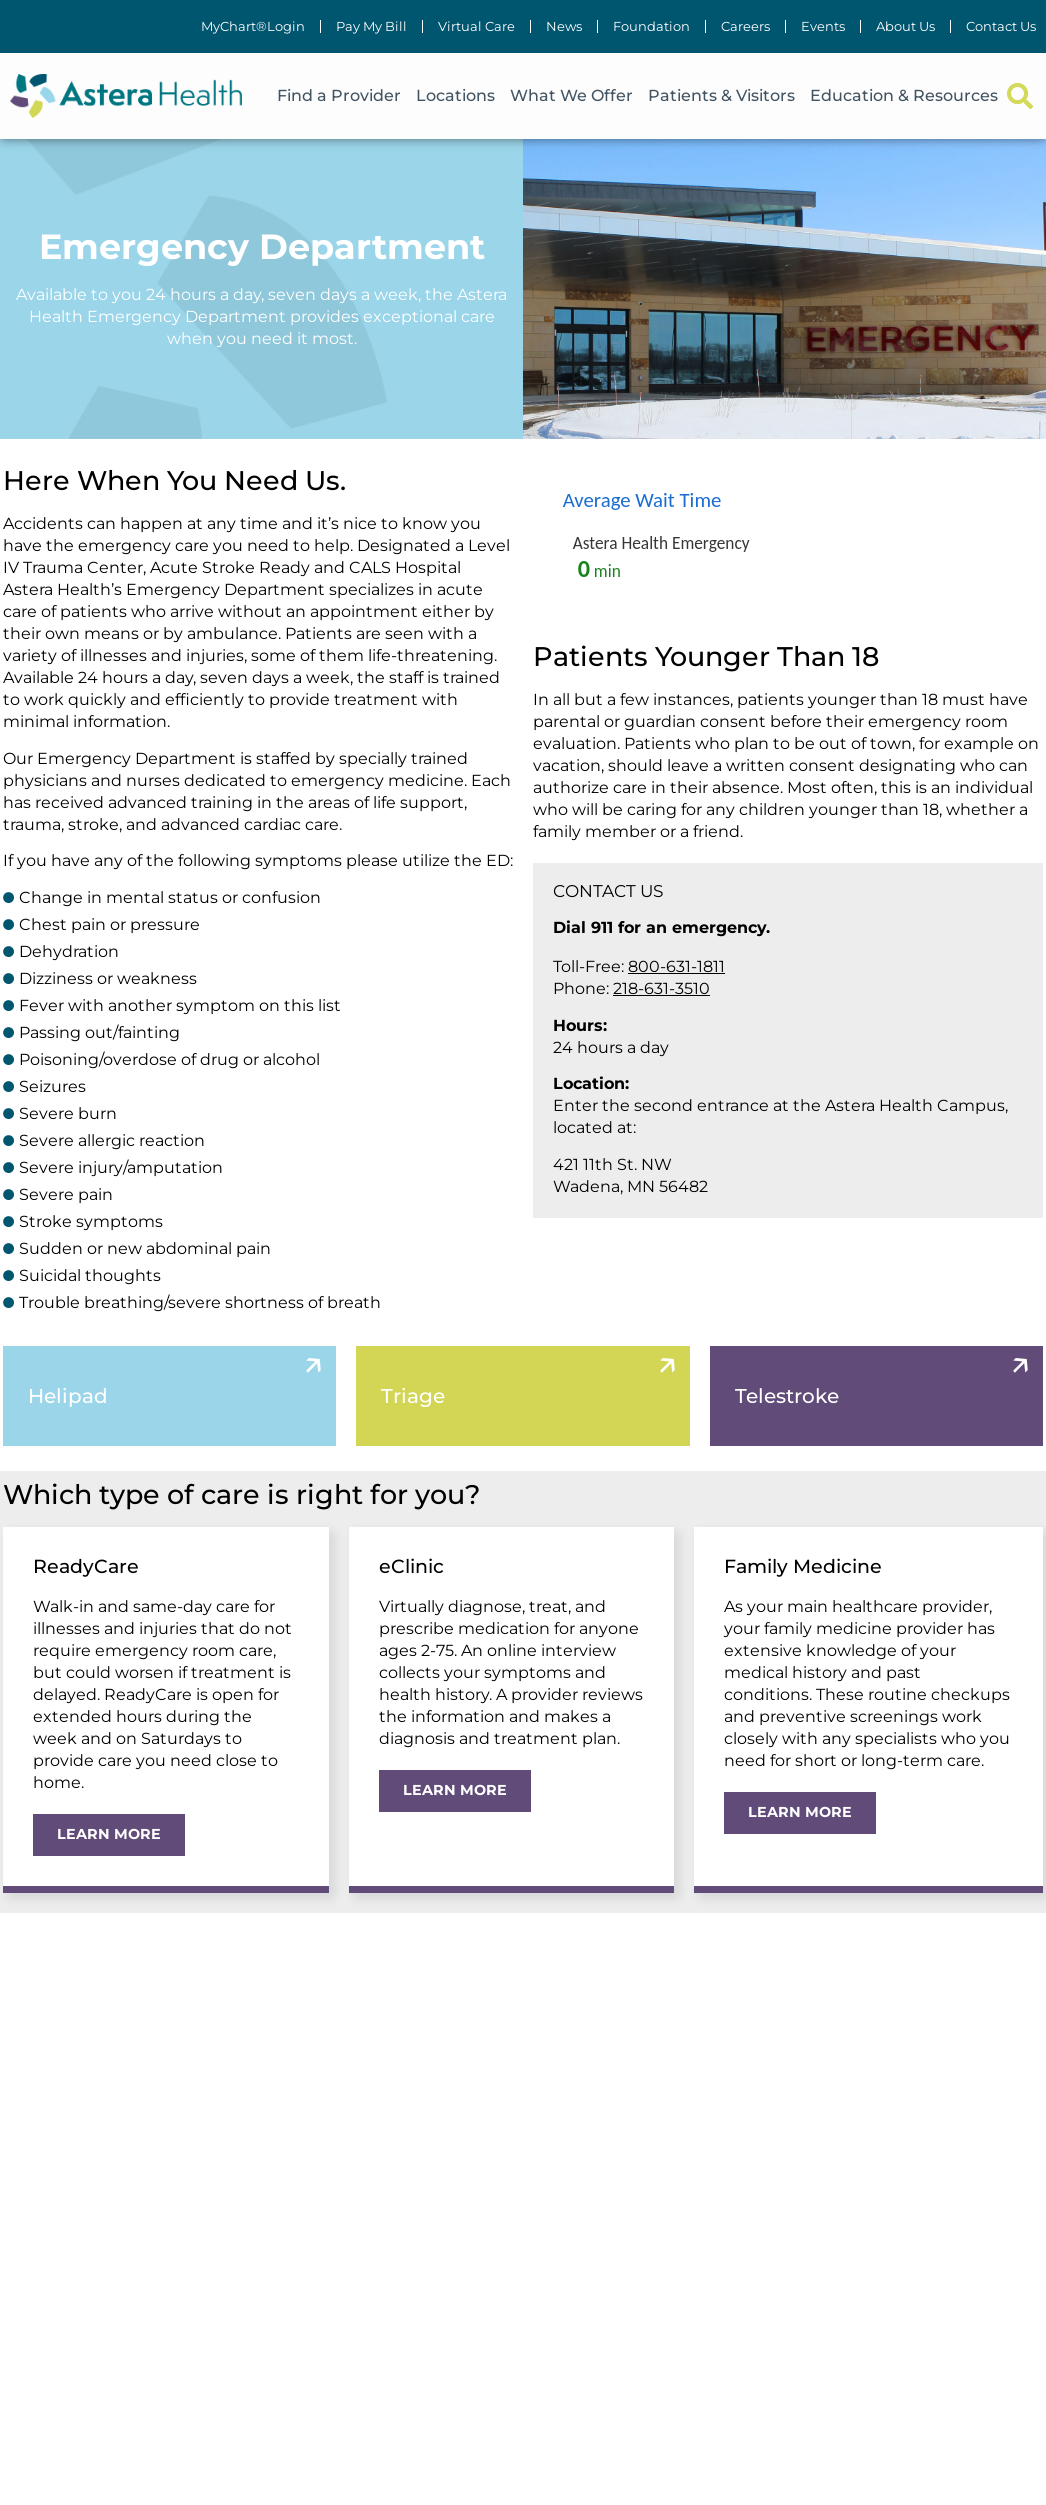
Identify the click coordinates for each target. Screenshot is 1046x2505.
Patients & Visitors (721, 95)
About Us (905, 26)
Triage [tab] (413, 1396)
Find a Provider (339, 95)
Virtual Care (476, 26)
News (564, 26)
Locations (455, 95)
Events (823, 26)
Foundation (651, 26)
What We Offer (571, 95)
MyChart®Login (253, 26)
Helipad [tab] (68, 1396)
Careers (745, 26)
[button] (1019, 96)
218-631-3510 (661, 988)
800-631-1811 (676, 966)
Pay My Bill (371, 26)
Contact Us (1001, 26)
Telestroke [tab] (787, 1396)
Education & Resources (904, 95)
